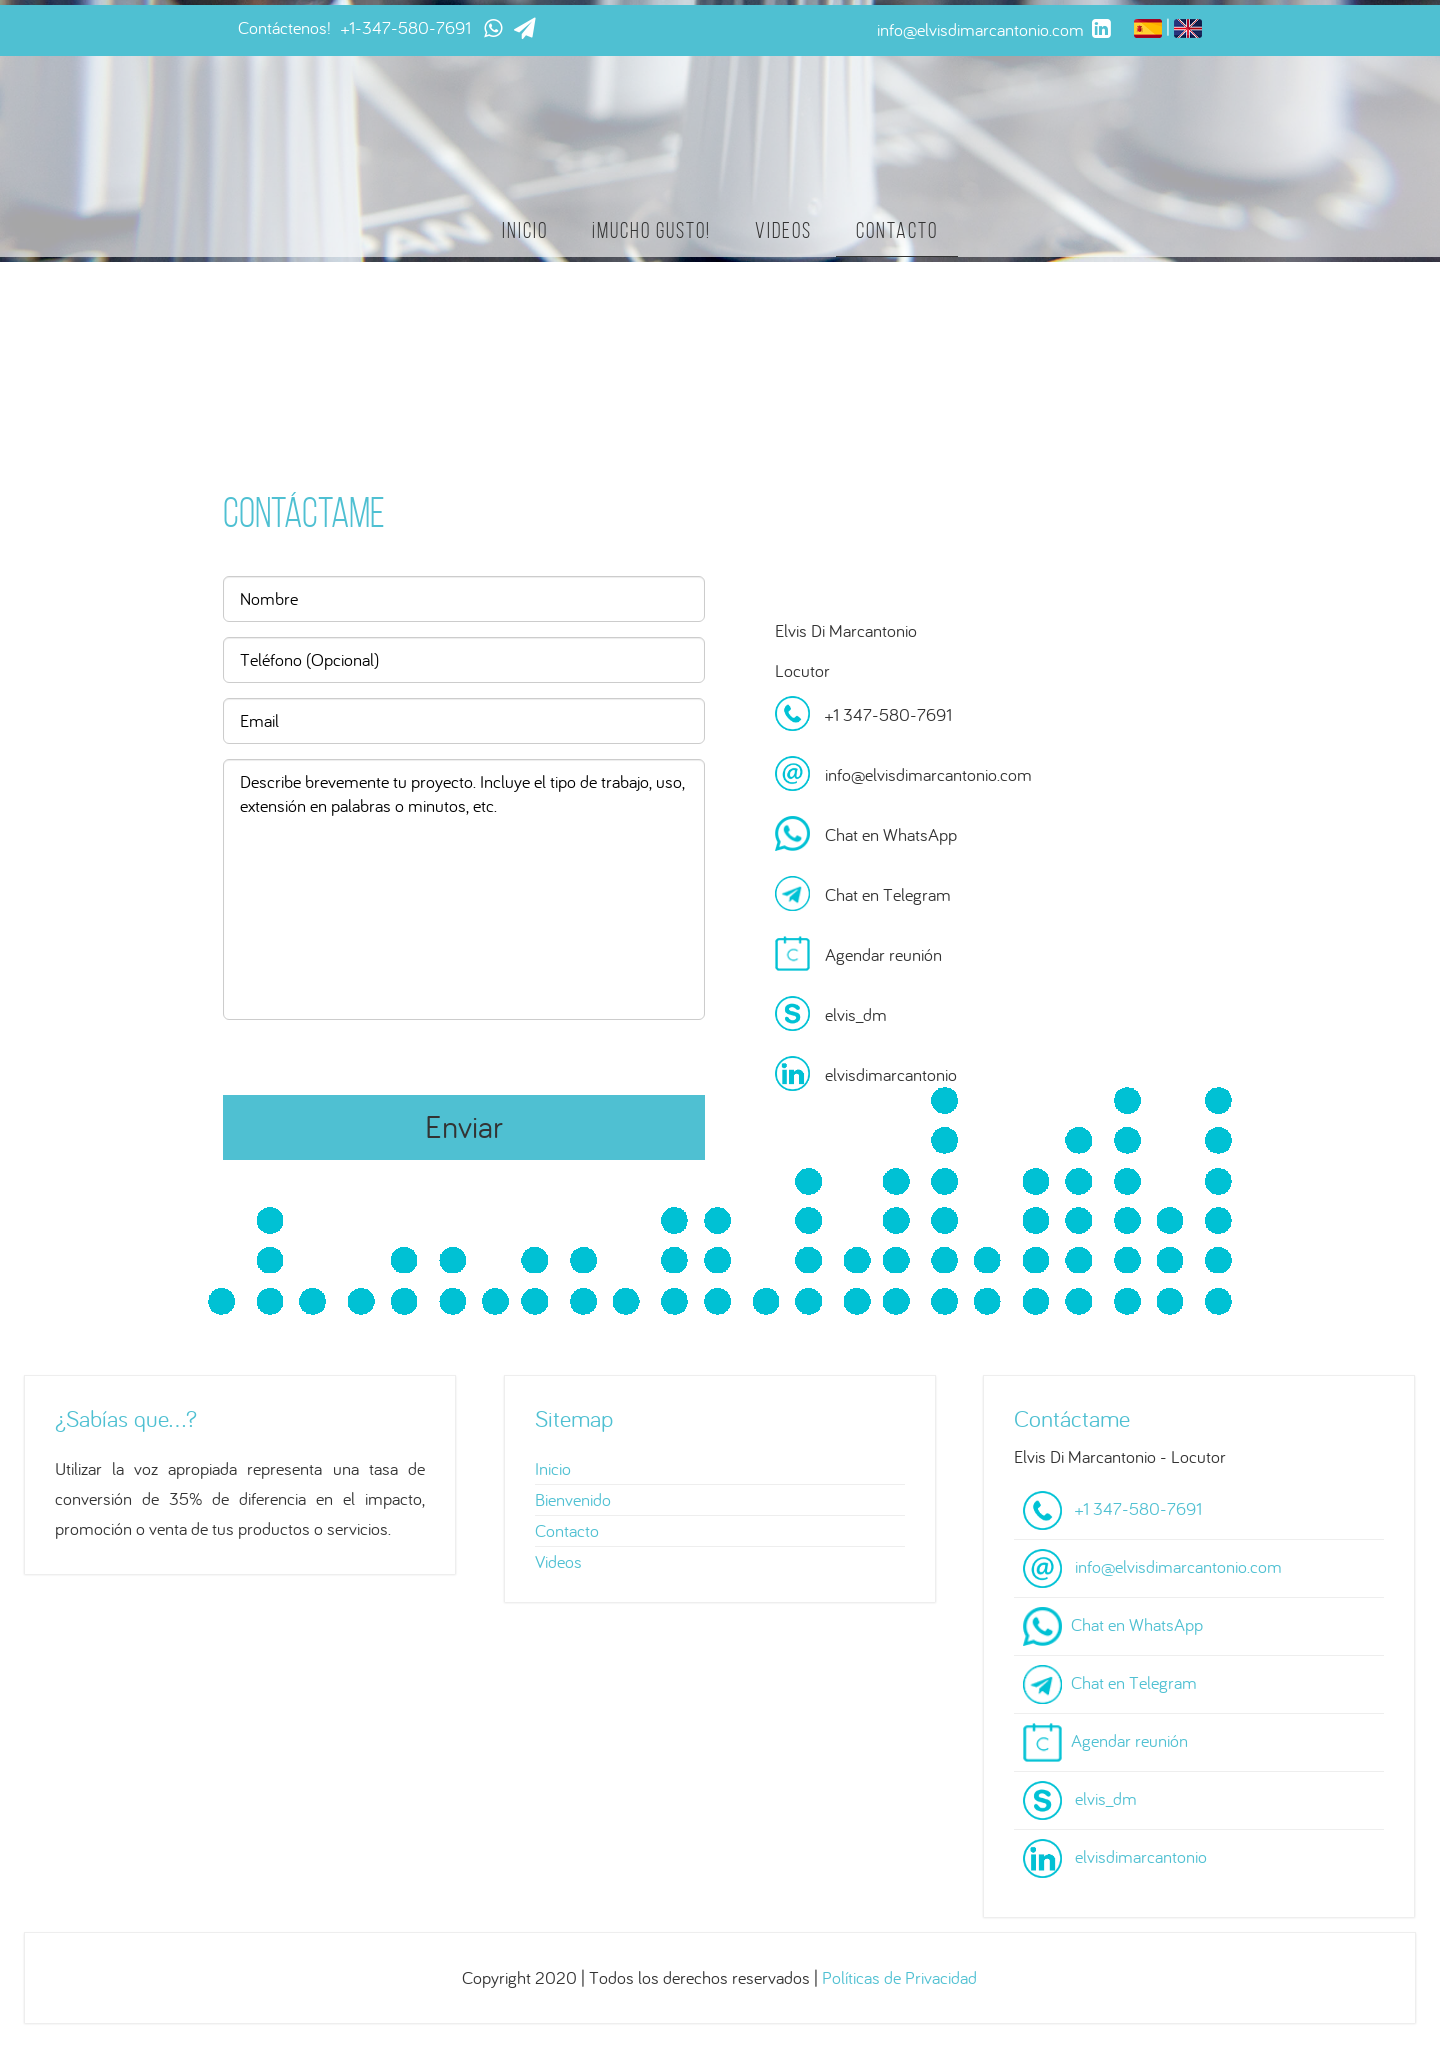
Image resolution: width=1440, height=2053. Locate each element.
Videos (783, 230)
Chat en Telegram (888, 894)
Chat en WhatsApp (891, 834)
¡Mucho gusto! (651, 230)
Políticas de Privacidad (899, 1977)
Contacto (897, 230)
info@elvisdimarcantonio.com (928, 774)
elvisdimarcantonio (891, 1074)
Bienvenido (573, 1499)
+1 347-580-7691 (888, 714)
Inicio (525, 230)
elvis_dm (856, 1014)
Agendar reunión (883, 954)
